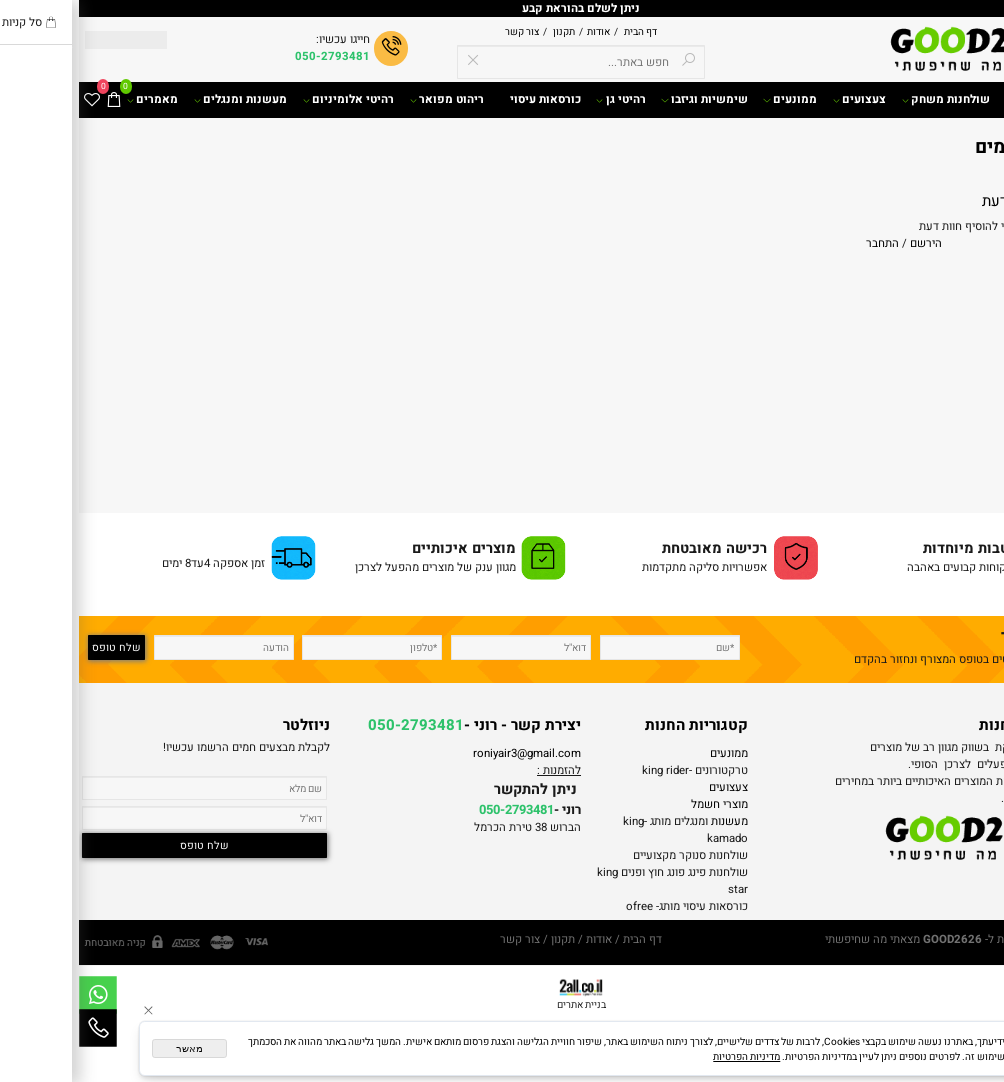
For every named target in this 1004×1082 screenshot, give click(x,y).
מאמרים (73, 100)
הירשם (847, 243)
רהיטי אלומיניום (269, 100)
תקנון (484, 31)
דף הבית (560, 31)
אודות (517, 31)
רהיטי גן (541, 100)
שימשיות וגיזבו (625, 100)
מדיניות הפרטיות (667, 1056)
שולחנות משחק (867, 100)
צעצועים (780, 100)
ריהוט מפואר (368, 100)
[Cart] (35, 100)
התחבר (803, 243)
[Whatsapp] (19, 995)
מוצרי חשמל (640, 804)
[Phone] (19, 1028)
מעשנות (650, 821)
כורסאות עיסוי (466, 99)
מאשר (110, 1048)
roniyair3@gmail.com (448, 753)
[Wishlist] (13, 100)
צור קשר (443, 31)
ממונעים (710, 100)
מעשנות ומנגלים (161, 100)
